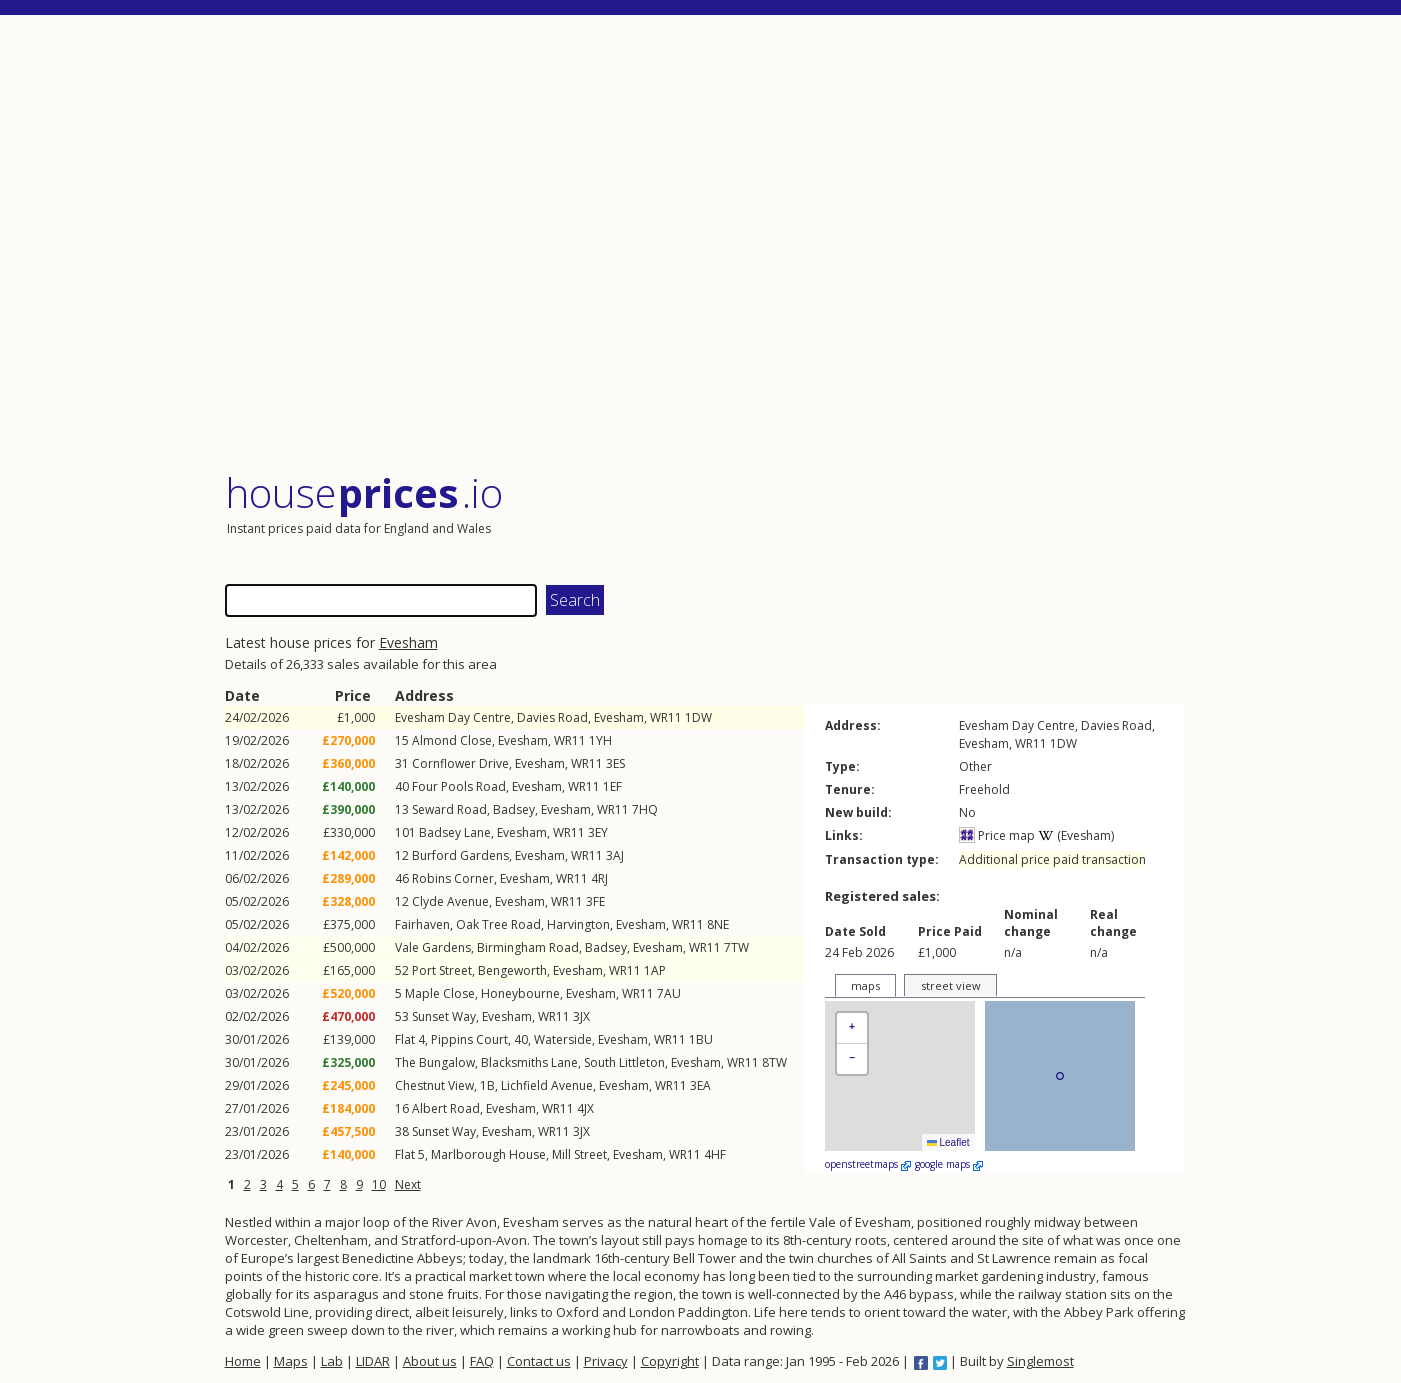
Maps (291, 1361)
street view (951, 985)
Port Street (442, 970)
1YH (600, 740)
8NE (718, 924)
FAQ (482, 1361)
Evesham (408, 642)
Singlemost (1040, 1361)
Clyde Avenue (450, 901)
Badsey (514, 809)
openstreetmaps (868, 1164)
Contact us (539, 1361)
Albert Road (446, 1108)
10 (379, 1184)
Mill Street (579, 1154)
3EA (700, 1085)
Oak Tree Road (498, 924)
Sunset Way (444, 1016)
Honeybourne (520, 993)
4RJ (599, 878)
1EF (612, 786)
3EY (598, 832)
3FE (595, 901)
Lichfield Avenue (547, 1085)
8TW (774, 1062)
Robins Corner (453, 878)
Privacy (606, 1361)
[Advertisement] (705, 244)
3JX (581, 1016)
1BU (701, 1039)
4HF (715, 1154)
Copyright (670, 1361)
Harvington (578, 924)
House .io (364, 492)
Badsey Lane (455, 832)
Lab (332, 1361)
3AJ (615, 855)
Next (408, 1184)
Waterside (563, 1039)
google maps (949, 1164)
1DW (698, 717)
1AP (655, 970)
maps (865, 985)
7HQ (645, 809)
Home (243, 1361)
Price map (997, 835)
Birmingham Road (528, 947)
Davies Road (552, 717)
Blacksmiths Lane (529, 1062)
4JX (585, 1108)
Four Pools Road (459, 786)
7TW (736, 947)
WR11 (666, 717)
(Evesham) (1076, 835)
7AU (669, 993)
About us (430, 1361)
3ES (615, 763)
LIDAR (373, 1361)
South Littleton (624, 1062)
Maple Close (440, 993)
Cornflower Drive (460, 763)
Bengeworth (512, 970)
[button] (852, 1028)
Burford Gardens (460, 855)
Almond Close (452, 740)
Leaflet (948, 1142)
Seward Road (449, 809)
